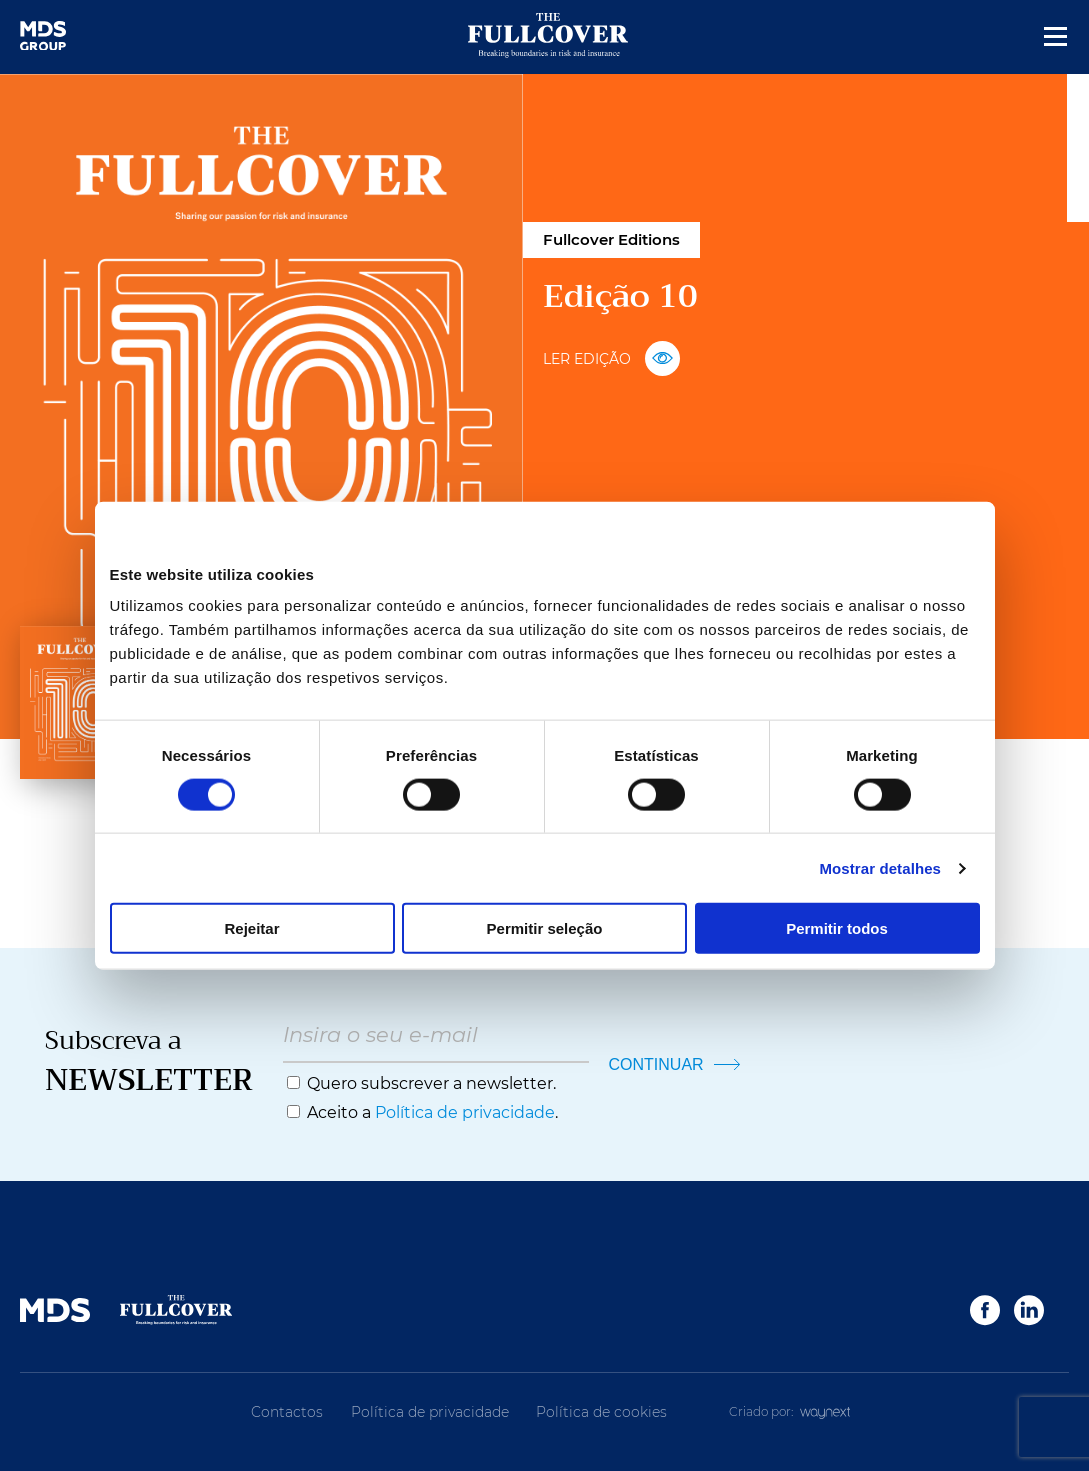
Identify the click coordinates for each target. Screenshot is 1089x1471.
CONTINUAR (675, 1064)
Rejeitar (251, 928)
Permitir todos (837, 928)
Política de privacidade (465, 1112)
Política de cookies (602, 1412)
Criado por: (790, 1411)
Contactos (287, 1412)
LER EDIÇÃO (611, 359)
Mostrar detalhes (880, 867)
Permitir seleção (545, 928)
